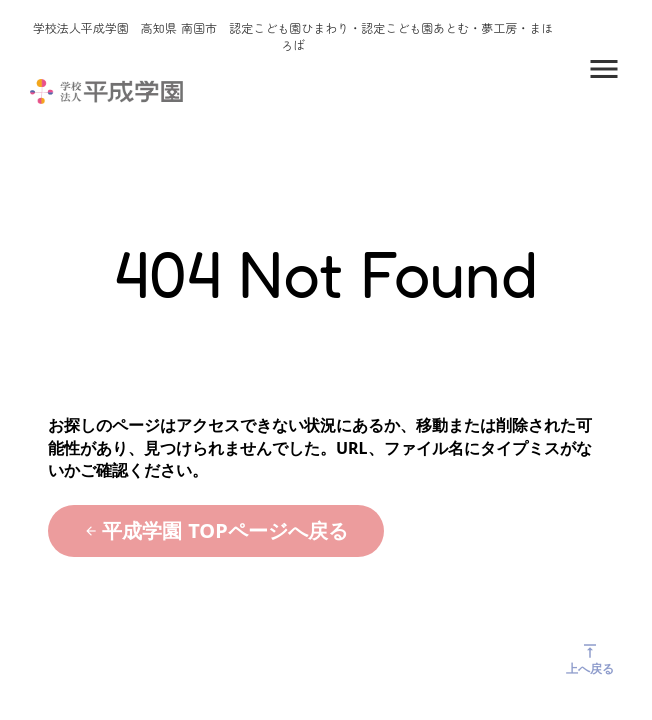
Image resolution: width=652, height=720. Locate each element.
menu (604, 69)
